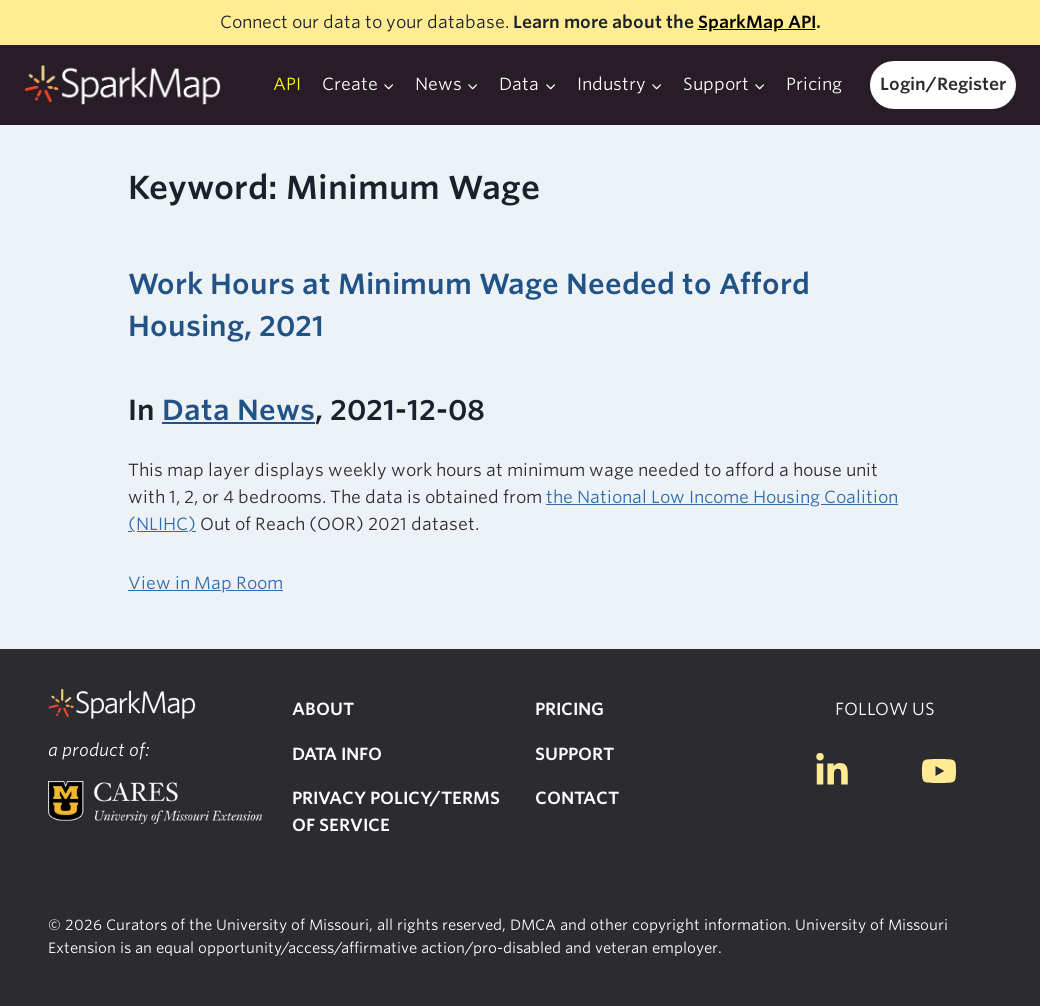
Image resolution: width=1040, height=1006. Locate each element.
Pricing (814, 84)
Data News (238, 410)
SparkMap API (757, 22)
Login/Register (943, 84)
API (287, 84)
